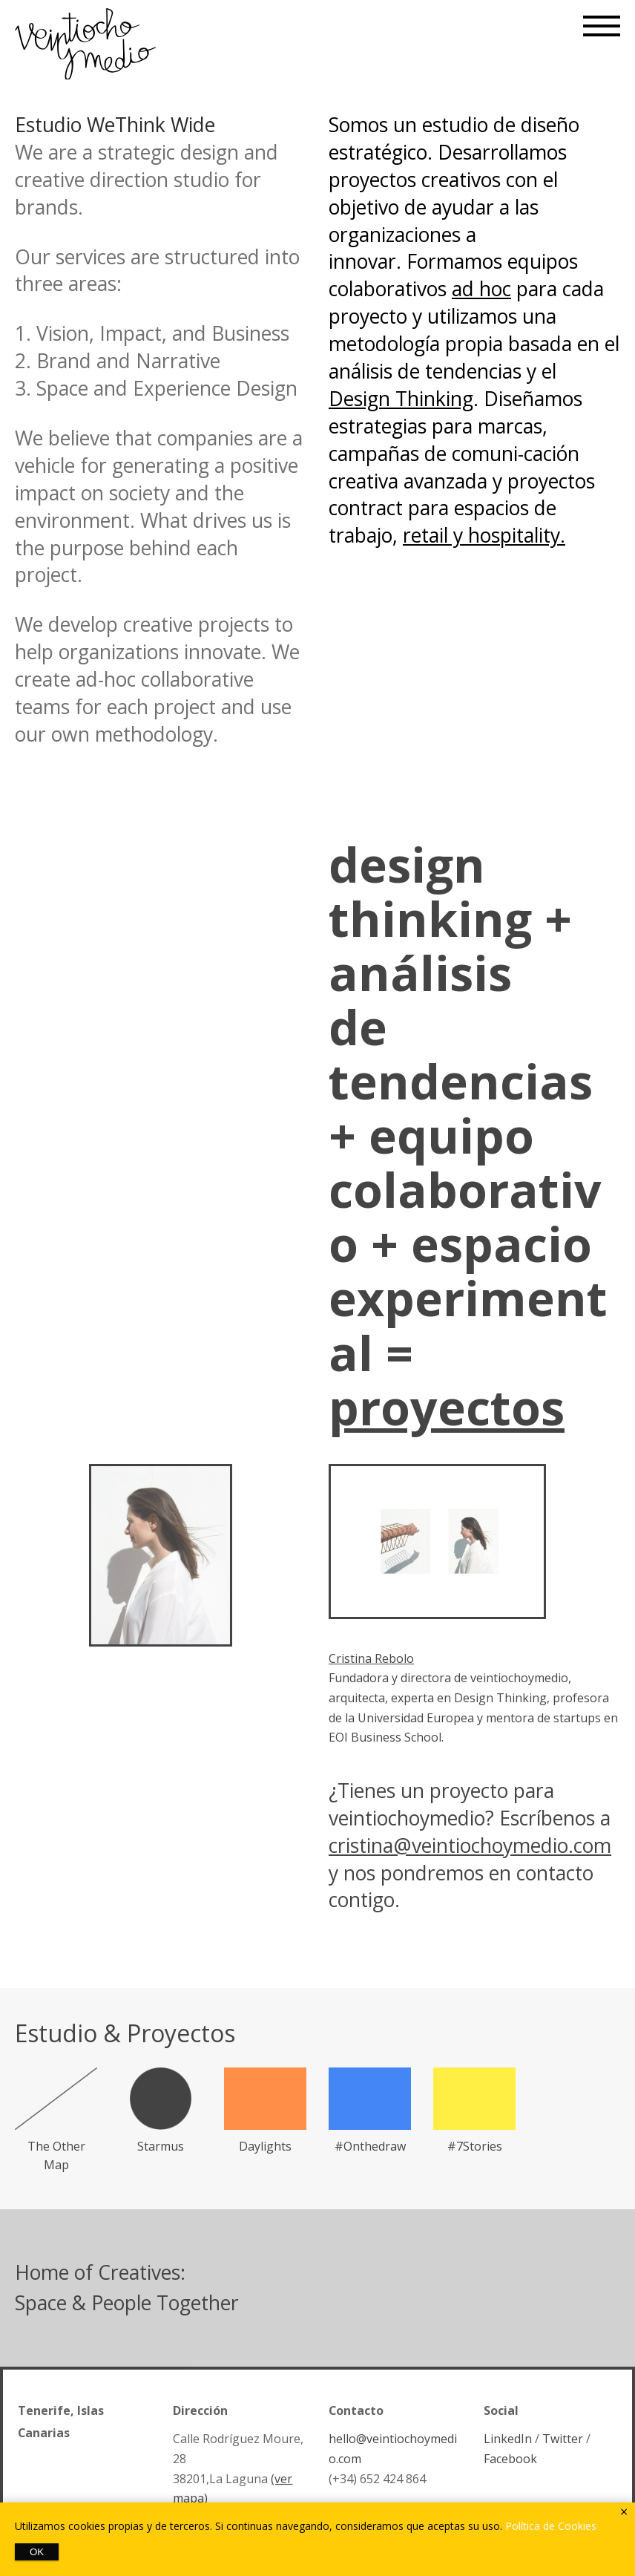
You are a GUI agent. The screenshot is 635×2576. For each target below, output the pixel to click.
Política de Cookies (550, 2526)
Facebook (510, 2459)
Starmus (160, 2146)
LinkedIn (508, 2438)
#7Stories (474, 2146)
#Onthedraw (370, 2146)
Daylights (265, 2146)
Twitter (562, 2438)
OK (37, 2551)
